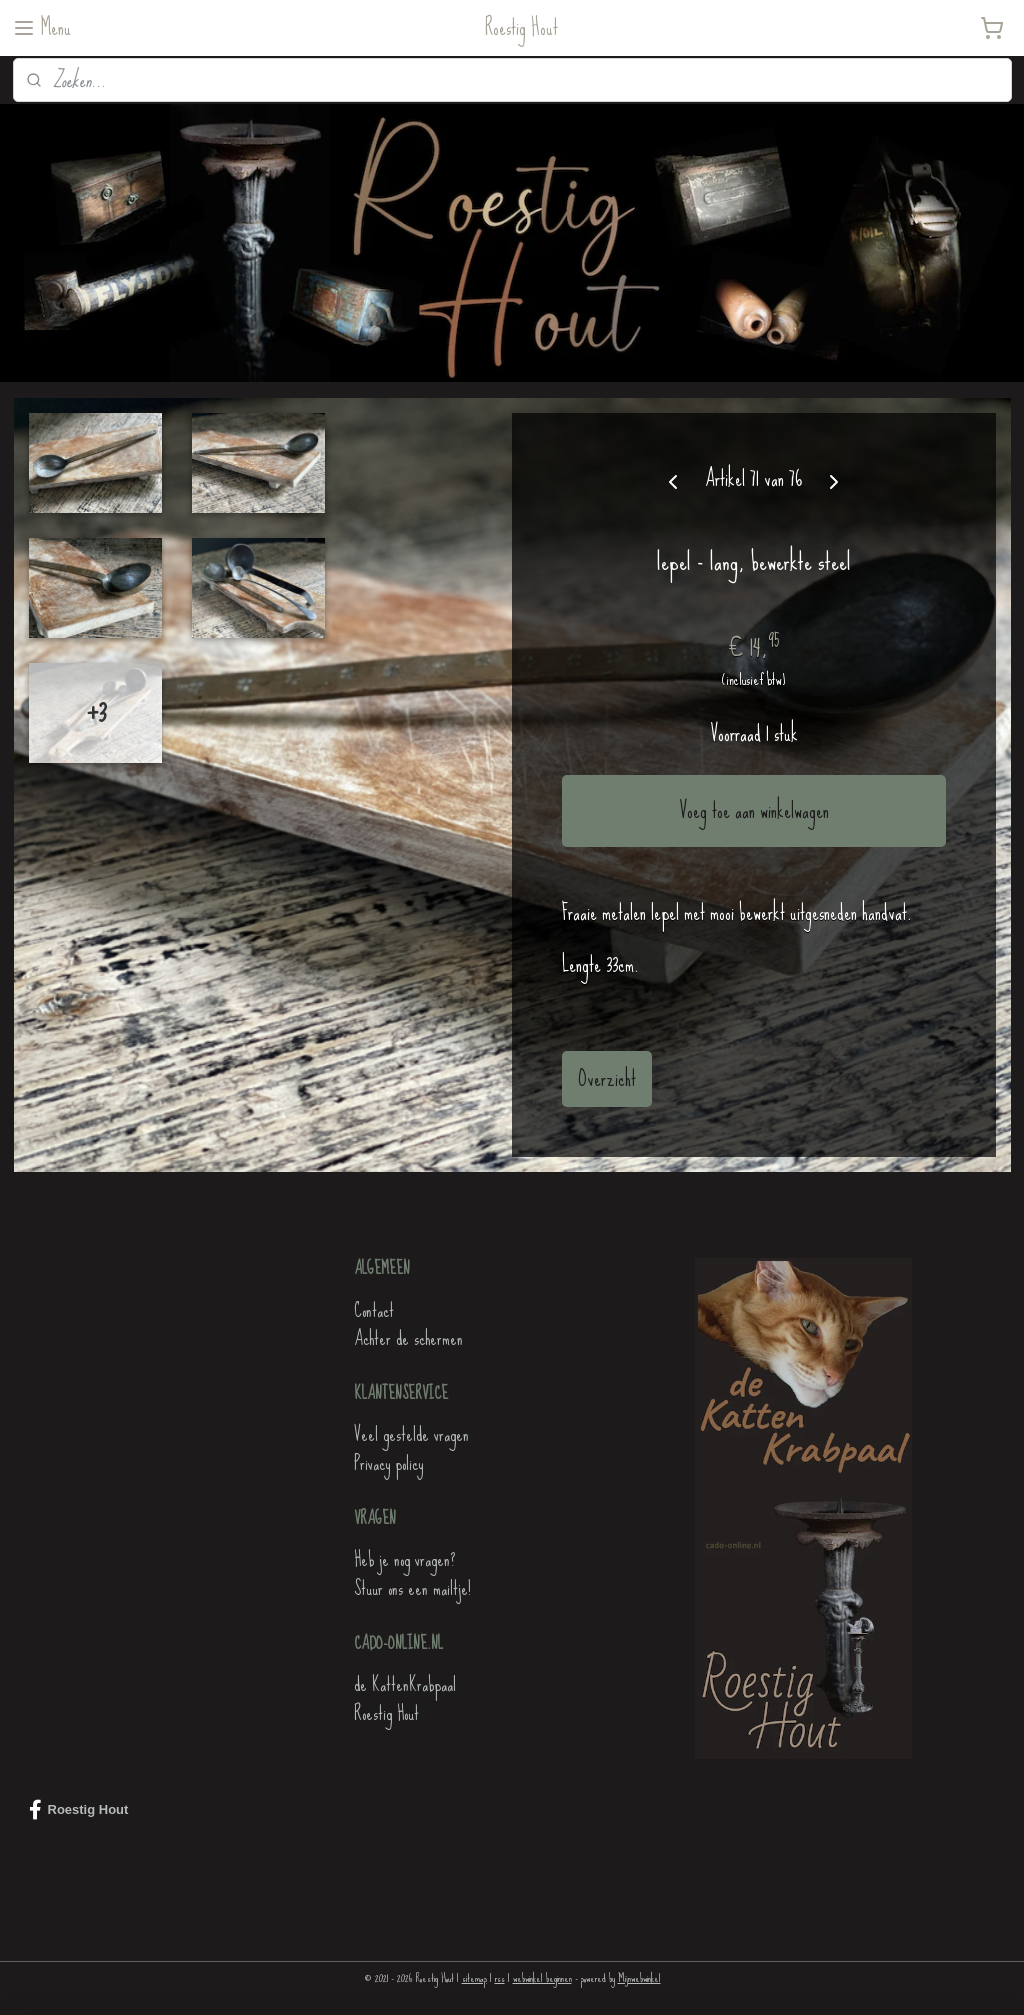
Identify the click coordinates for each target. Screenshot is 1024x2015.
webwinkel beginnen (542, 1978)
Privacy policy (388, 1463)
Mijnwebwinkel (639, 1978)
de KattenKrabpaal (405, 1684)
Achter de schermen (408, 1338)
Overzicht (607, 1078)
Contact (374, 1310)
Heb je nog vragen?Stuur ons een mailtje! (412, 1574)
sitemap (474, 1978)
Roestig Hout (386, 1713)
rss (500, 1978)
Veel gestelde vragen (411, 1434)
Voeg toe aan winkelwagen (754, 811)
